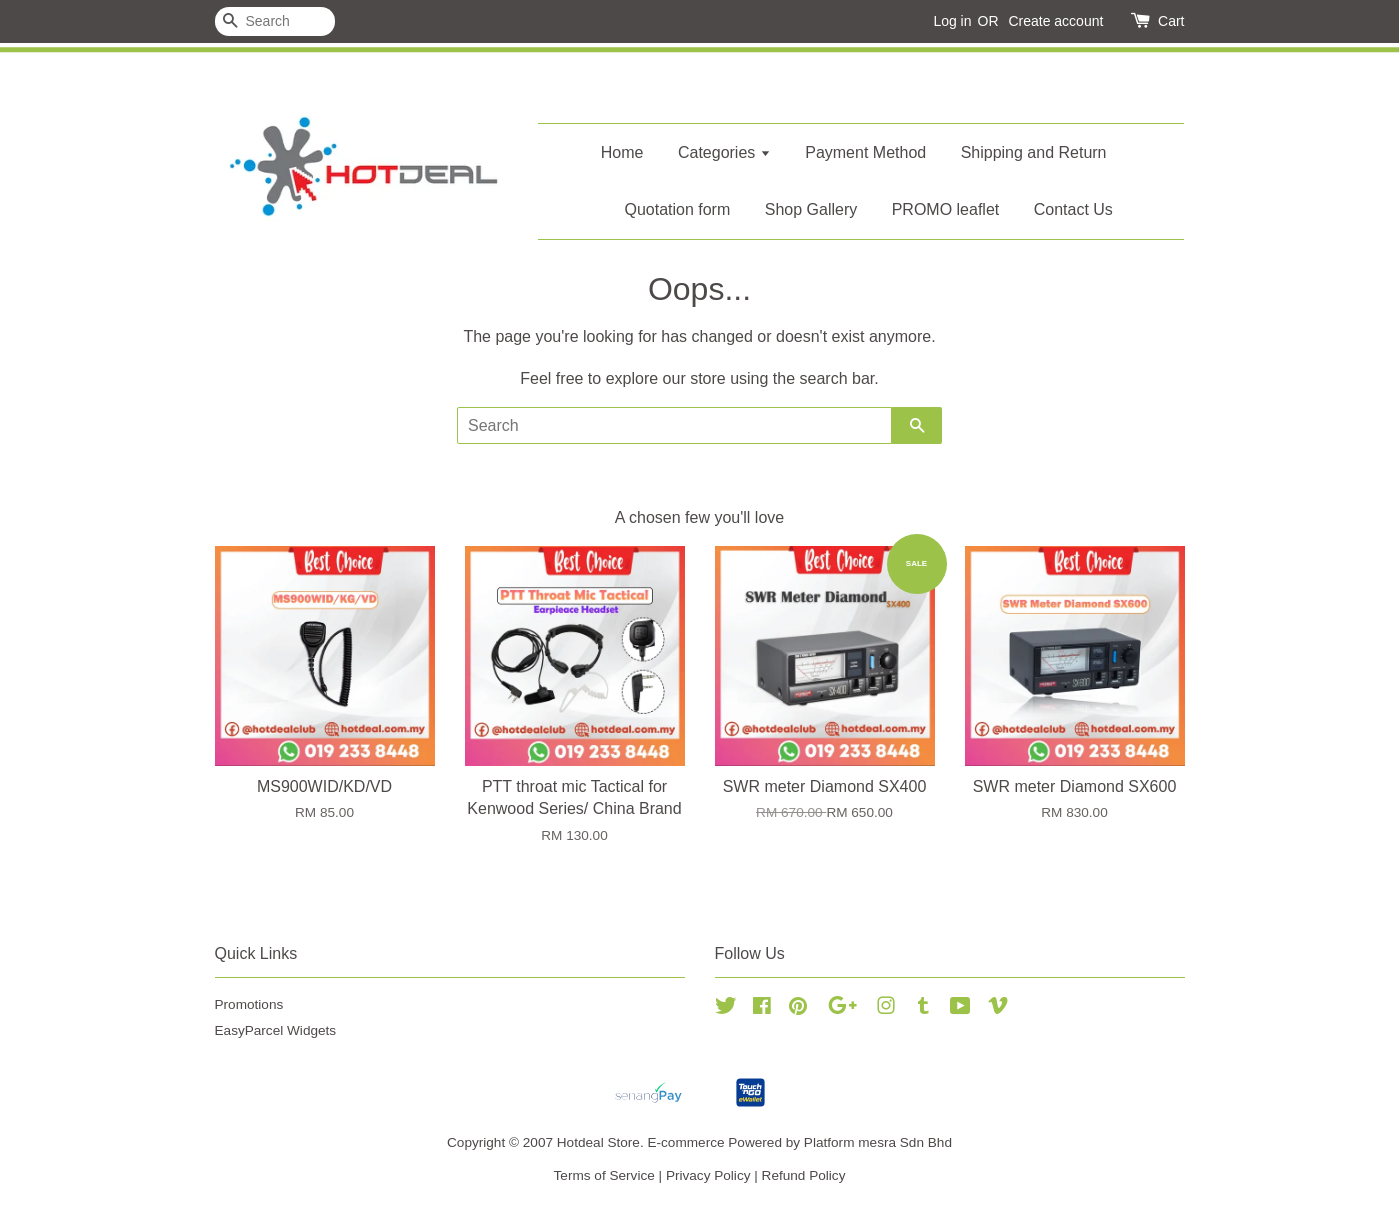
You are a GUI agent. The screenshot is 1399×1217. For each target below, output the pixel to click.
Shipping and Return (1034, 152)
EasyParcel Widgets (276, 1030)
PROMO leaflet (946, 209)
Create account (1055, 21)
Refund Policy (804, 1175)
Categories (724, 152)
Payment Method (865, 152)
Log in (952, 21)
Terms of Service (604, 1175)
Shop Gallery (811, 209)
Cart (1171, 21)
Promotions (249, 1004)
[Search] (275, 21)
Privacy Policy (708, 1175)
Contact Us (1073, 209)
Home (622, 152)
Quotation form (677, 209)
